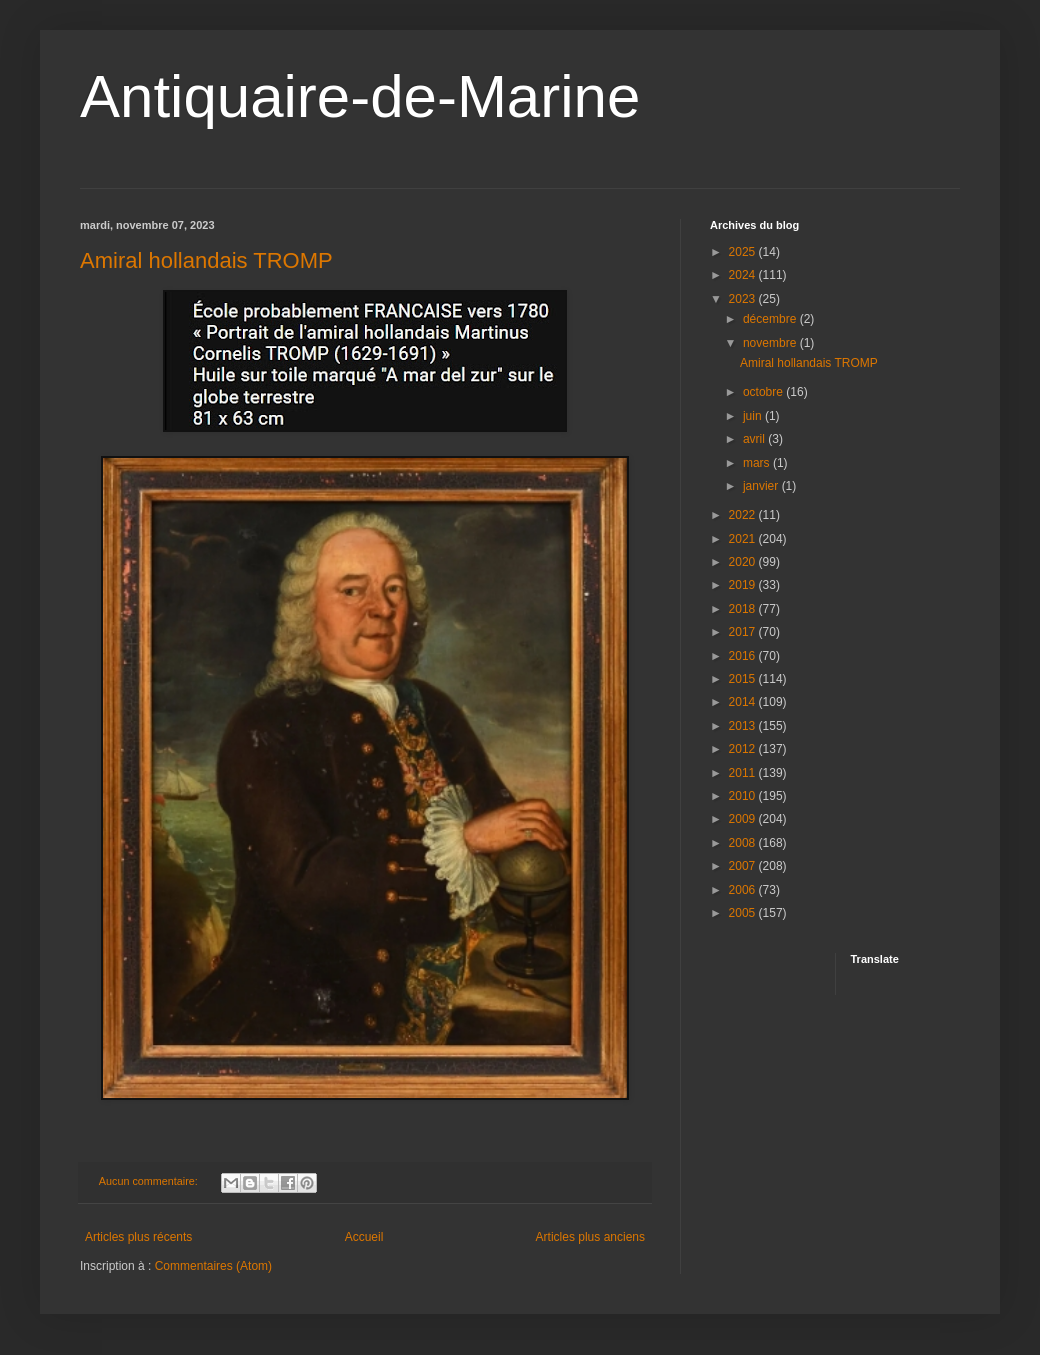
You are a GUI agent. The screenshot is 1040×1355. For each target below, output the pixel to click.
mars (758, 463)
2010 (744, 796)
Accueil (364, 1237)
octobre (764, 392)
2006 (744, 890)
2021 (744, 539)
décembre (771, 319)
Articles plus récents (138, 1237)
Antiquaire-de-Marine (360, 96)
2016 (744, 656)
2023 (744, 299)
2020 (744, 562)
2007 (744, 866)
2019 (744, 585)
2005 (744, 913)
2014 (744, 702)
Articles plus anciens (590, 1237)
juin (754, 416)
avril (755, 439)
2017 (744, 632)
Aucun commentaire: (150, 1181)
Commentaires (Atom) (213, 1266)
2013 (744, 726)
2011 (744, 773)
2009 (744, 819)
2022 (744, 515)
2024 (744, 275)
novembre (771, 343)
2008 (744, 843)
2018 (744, 609)
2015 (744, 679)
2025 (744, 252)
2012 (744, 749)
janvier (762, 486)
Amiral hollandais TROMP (206, 260)
